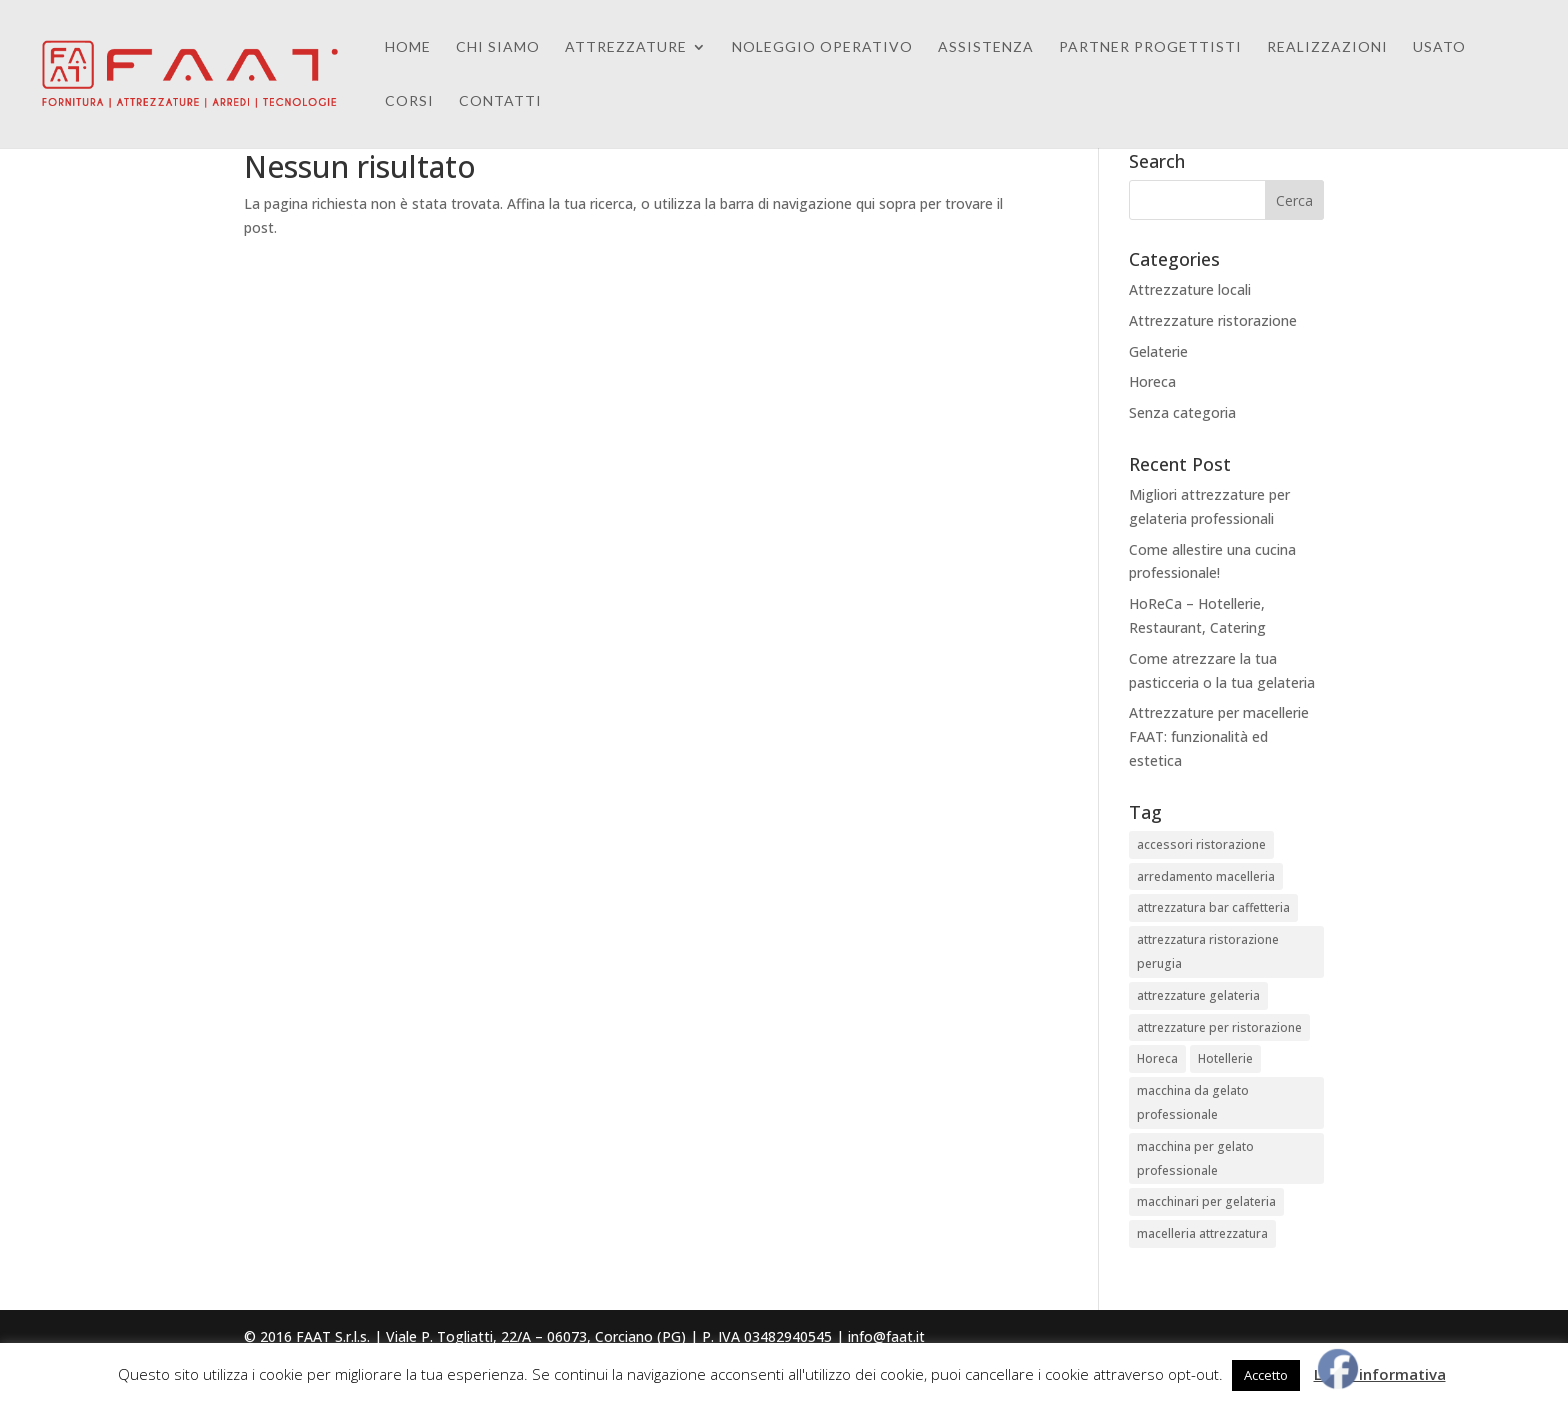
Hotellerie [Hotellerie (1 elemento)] (1225, 1058)
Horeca (1152, 381)
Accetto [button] (1266, 1375)
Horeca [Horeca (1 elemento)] (1157, 1058)
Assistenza (986, 47)
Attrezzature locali (1190, 289)
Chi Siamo (498, 47)
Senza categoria (1182, 412)
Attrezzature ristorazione (1213, 320)
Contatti (500, 101)
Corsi (409, 101)
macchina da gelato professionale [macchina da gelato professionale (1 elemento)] (1193, 1102)
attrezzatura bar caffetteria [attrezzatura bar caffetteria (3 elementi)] (1213, 907)
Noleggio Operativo (822, 47)
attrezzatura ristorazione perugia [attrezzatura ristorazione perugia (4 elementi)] (1208, 951)
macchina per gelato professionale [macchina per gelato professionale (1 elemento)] (1195, 1158)
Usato (1439, 47)
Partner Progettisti (1150, 47)
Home (408, 47)
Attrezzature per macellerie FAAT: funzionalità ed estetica (1219, 736)
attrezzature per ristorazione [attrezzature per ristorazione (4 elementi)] (1219, 1027)
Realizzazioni (1327, 47)
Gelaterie (1158, 351)
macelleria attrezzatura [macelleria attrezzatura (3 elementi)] (1202, 1233)
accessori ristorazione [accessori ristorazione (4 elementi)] (1201, 844)
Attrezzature (626, 47)
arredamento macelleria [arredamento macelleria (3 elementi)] (1206, 876)
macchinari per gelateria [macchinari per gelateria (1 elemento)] (1206, 1201)
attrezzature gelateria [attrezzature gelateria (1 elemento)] (1198, 995)
